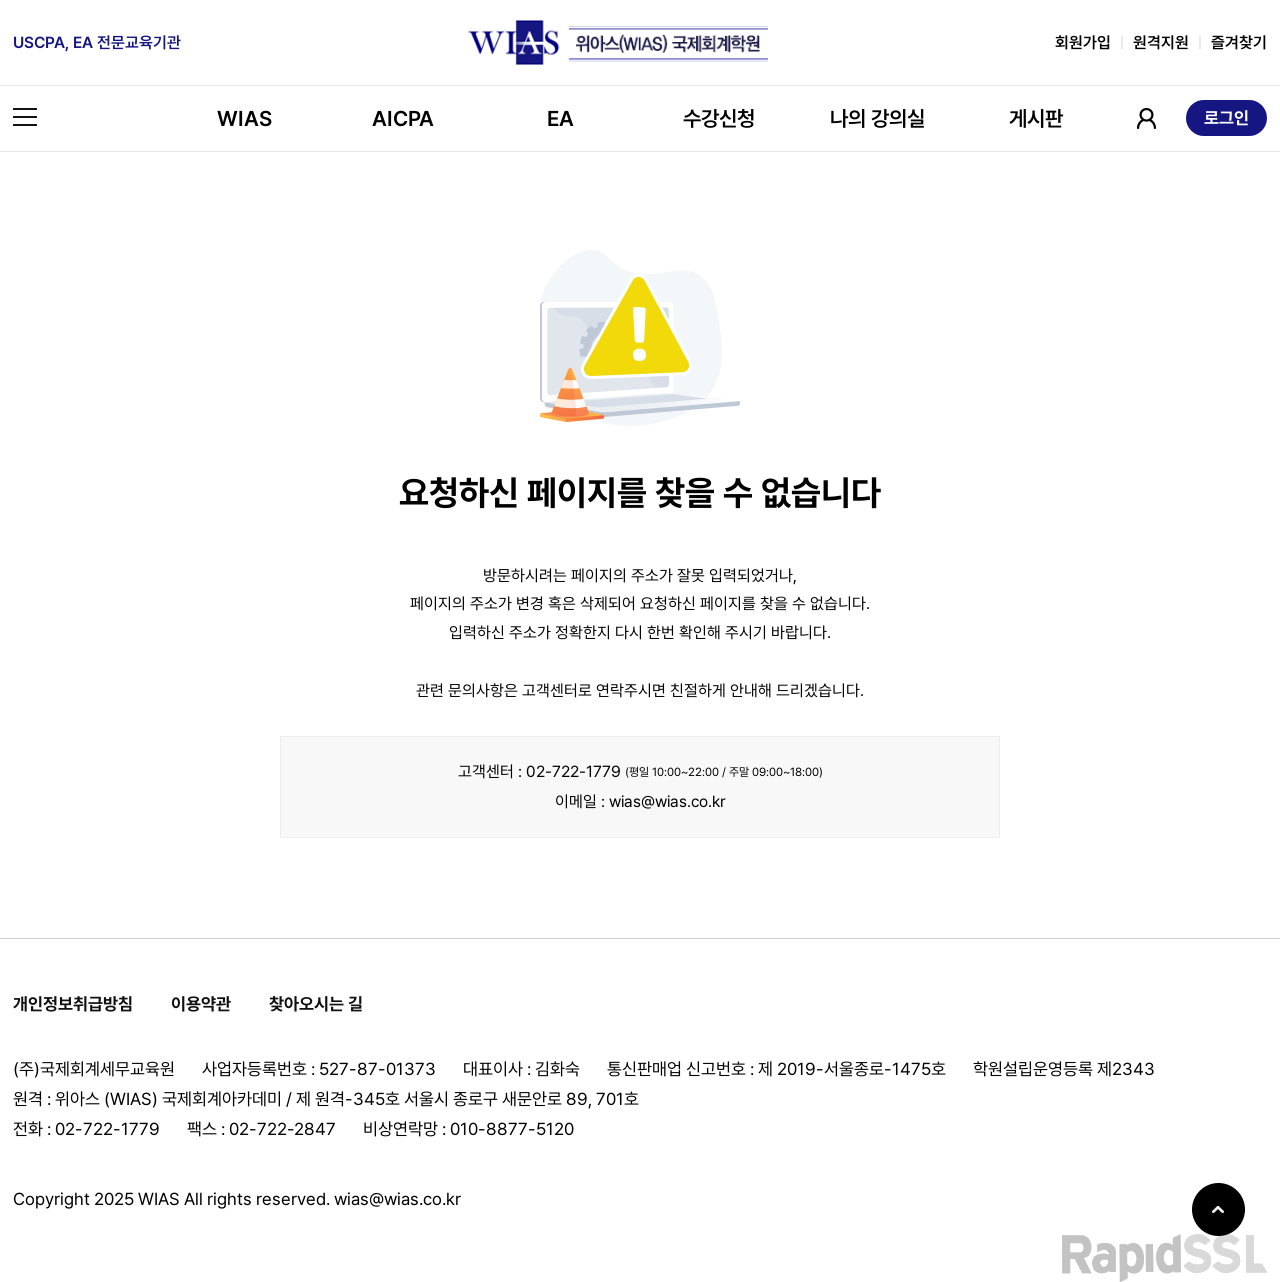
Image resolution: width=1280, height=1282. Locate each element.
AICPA (403, 118)
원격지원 (1161, 42)
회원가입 (1083, 42)
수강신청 (719, 118)
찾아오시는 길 (316, 1004)
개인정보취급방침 (73, 1004)
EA (560, 118)
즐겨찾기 (1239, 42)
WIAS (244, 118)
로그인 (1226, 118)
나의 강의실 (877, 118)
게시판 (1036, 118)
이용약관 (201, 1004)
